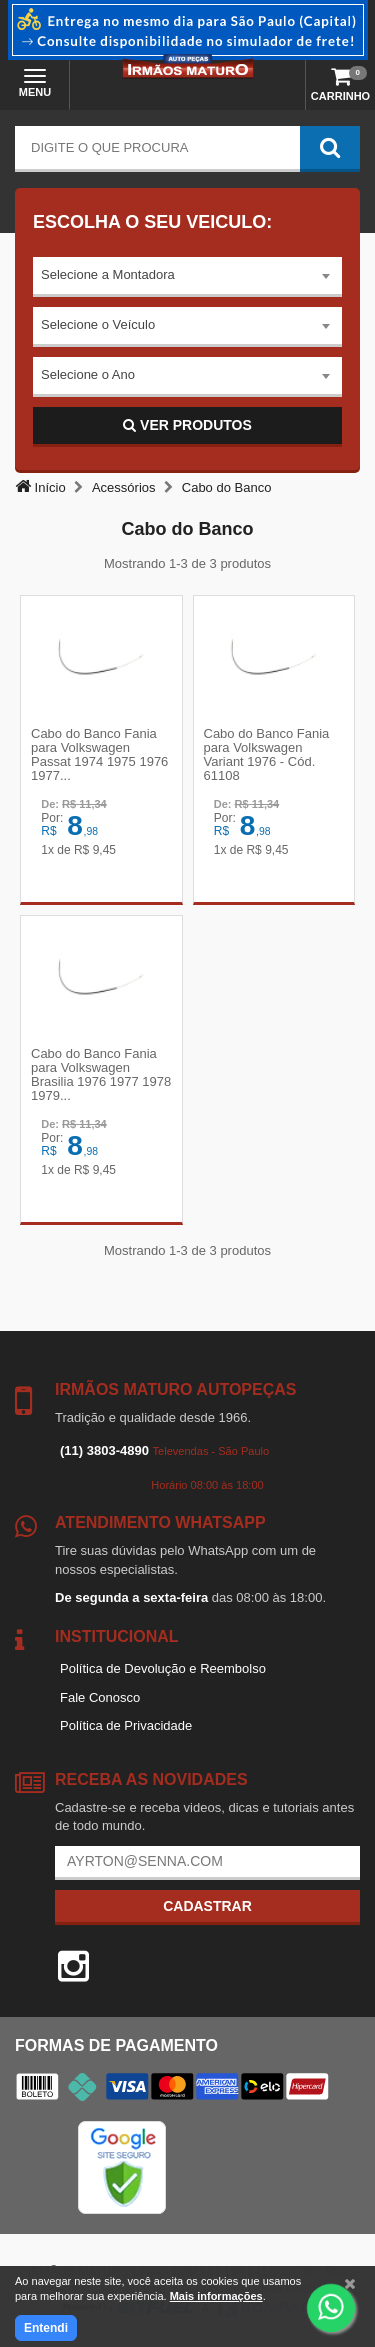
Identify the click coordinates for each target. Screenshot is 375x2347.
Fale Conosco (100, 1697)
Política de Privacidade (126, 1725)
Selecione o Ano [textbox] (88, 374)
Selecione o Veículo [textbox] (98, 324)
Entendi (46, 2328)
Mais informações (216, 2296)
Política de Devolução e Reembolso (163, 1668)
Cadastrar (207, 1906)
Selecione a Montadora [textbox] (108, 274)
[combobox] (187, 277)
